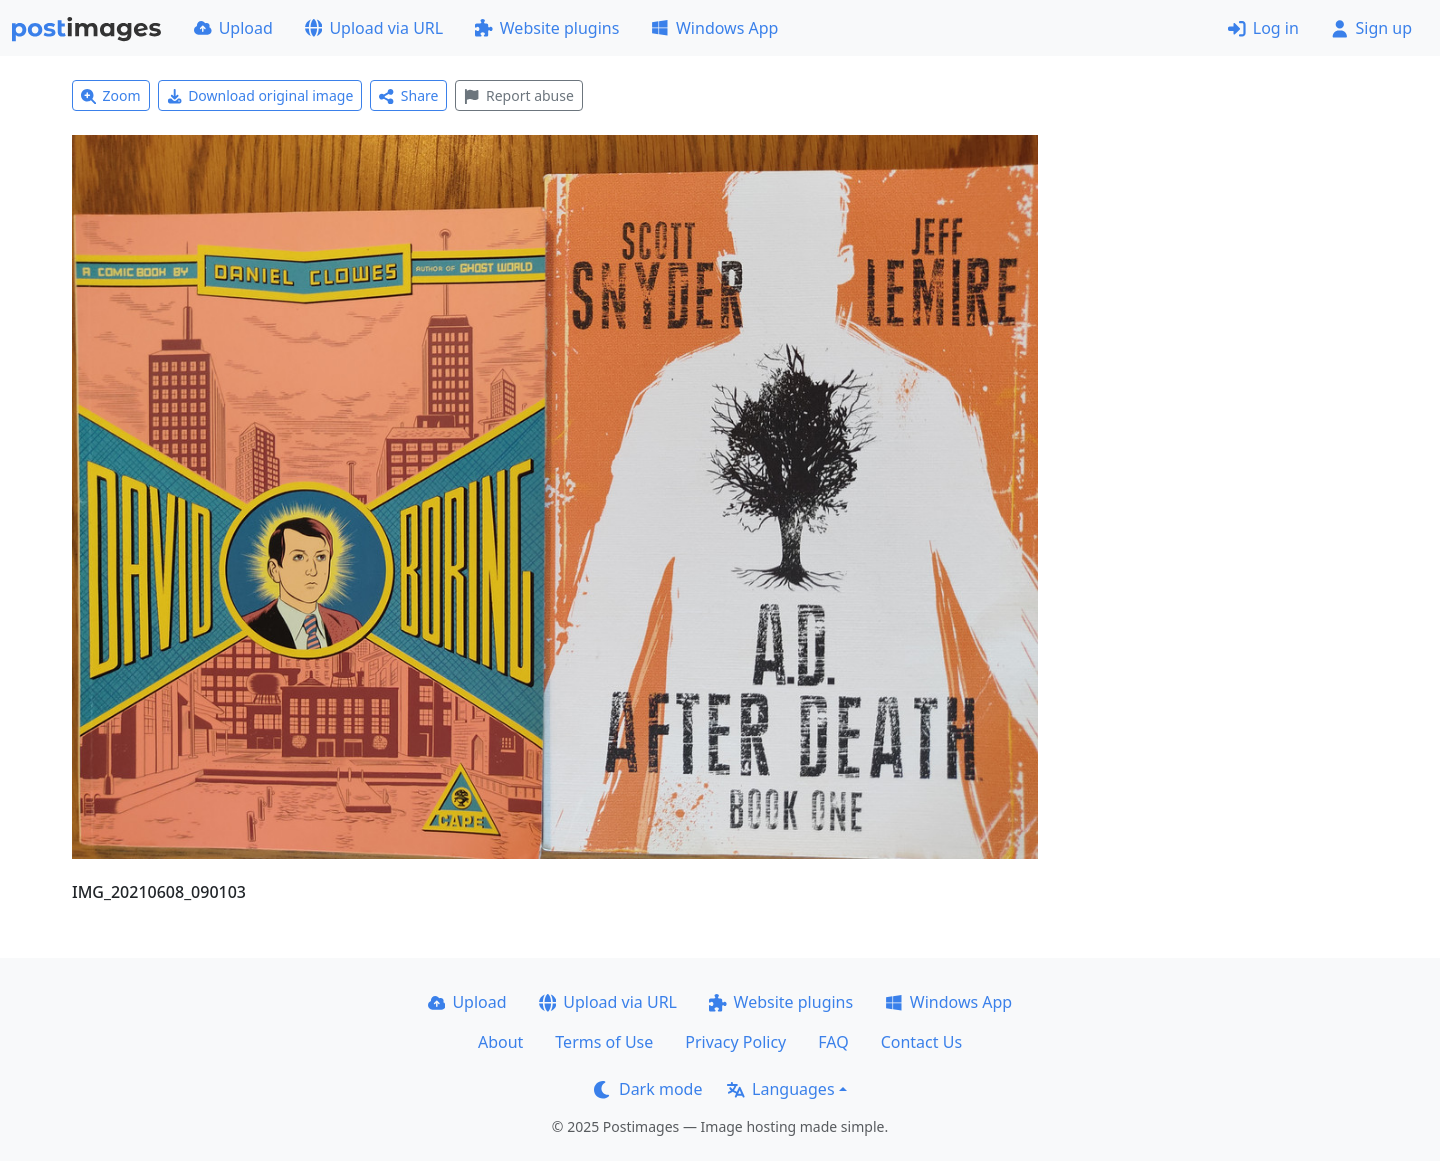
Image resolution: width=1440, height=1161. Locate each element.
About (500, 1042)
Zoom (111, 95)
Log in (1263, 28)
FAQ (833, 1042)
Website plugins (547, 28)
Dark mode (648, 1089)
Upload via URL (374, 28)
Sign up (1371, 28)
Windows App (714, 28)
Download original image (260, 95)
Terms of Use (604, 1042)
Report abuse (518, 95)
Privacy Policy (735, 1042)
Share (408, 95)
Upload (233, 28)
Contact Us (921, 1042)
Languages (780, 1089)
